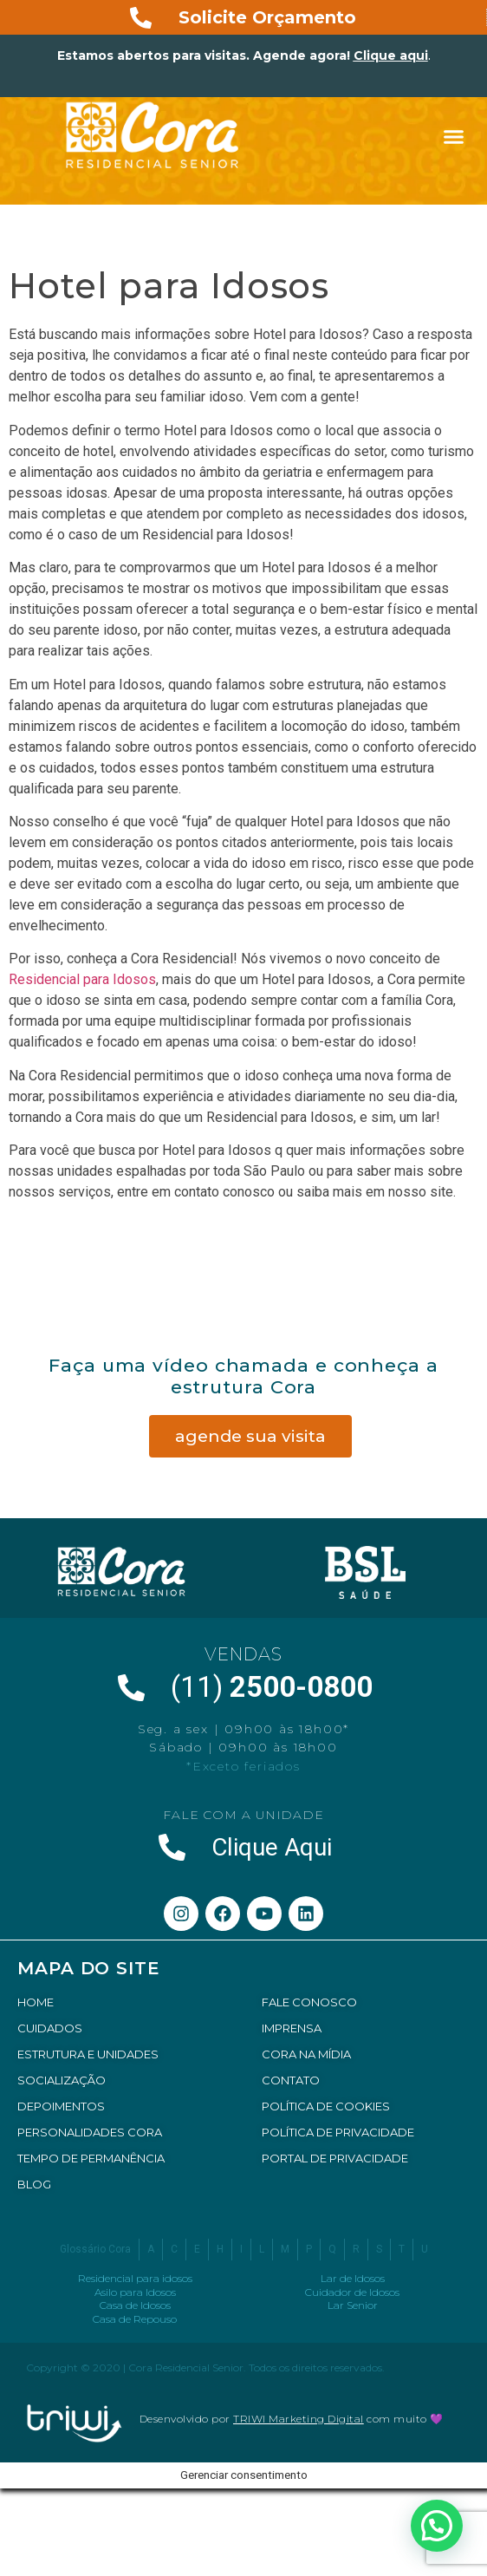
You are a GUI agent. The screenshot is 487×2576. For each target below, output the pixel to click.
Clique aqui (391, 55)
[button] (454, 137)
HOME (35, 2002)
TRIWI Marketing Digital (298, 2418)
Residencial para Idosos (82, 979)
